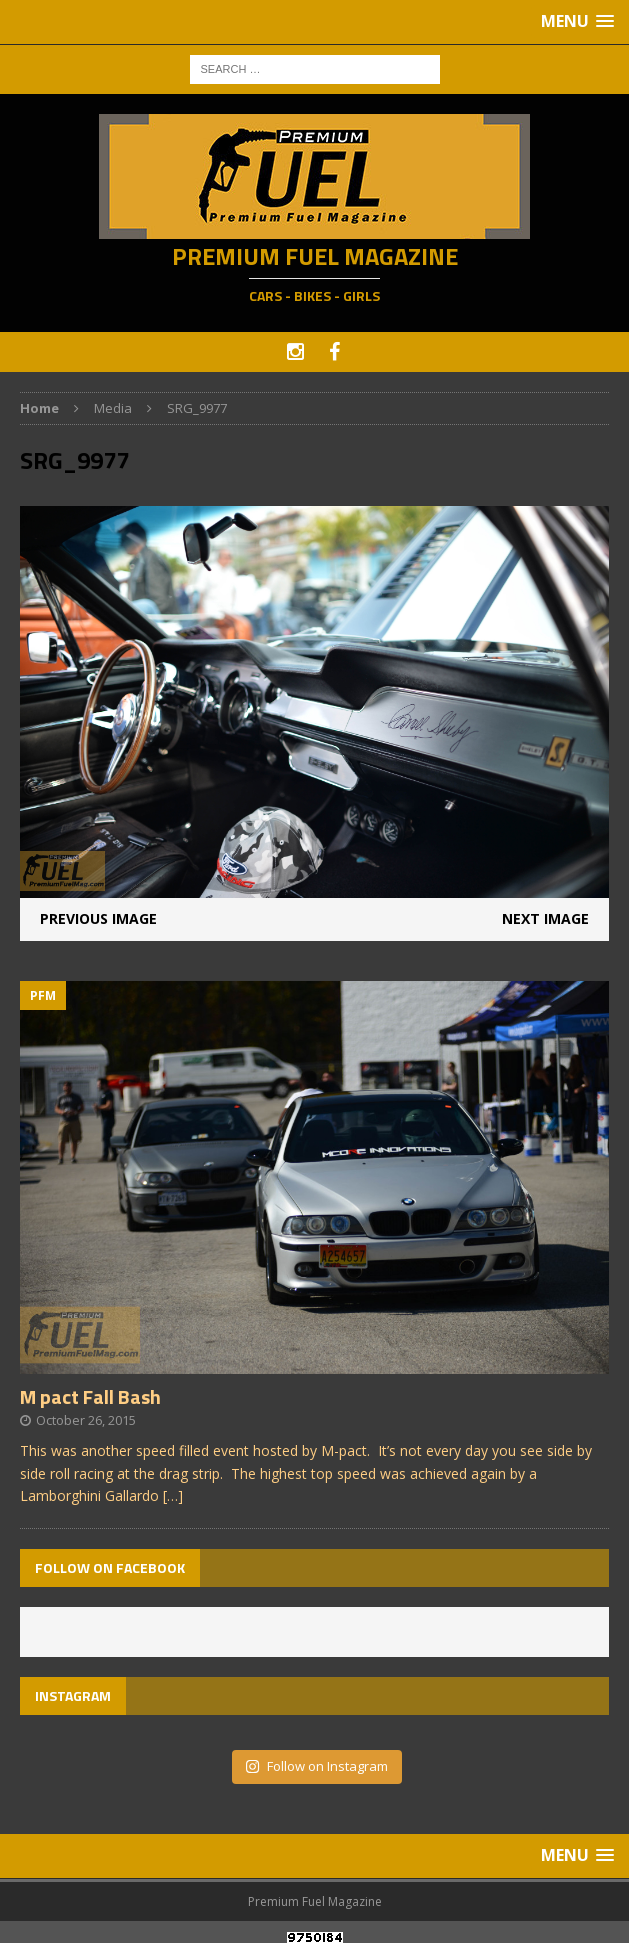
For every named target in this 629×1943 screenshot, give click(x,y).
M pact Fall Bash (90, 1396)
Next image (545, 918)
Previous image (98, 918)
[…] (173, 1495)
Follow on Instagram (316, 1766)
